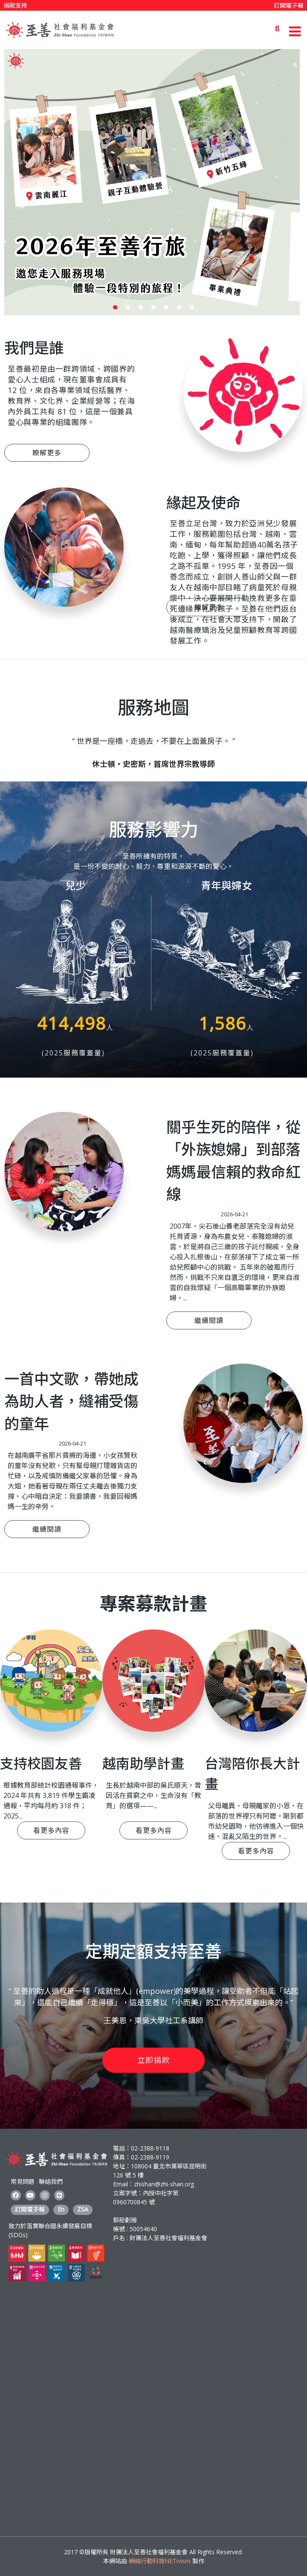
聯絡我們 (51, 2181)
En (61, 2209)
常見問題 (23, 2181)
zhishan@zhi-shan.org (164, 2184)
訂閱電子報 (289, 5)
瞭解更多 (46, 453)
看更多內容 (51, 1830)
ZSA (82, 2209)
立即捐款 (153, 2060)
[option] (153, 182)
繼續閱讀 (208, 1320)
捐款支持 (15, 5)
